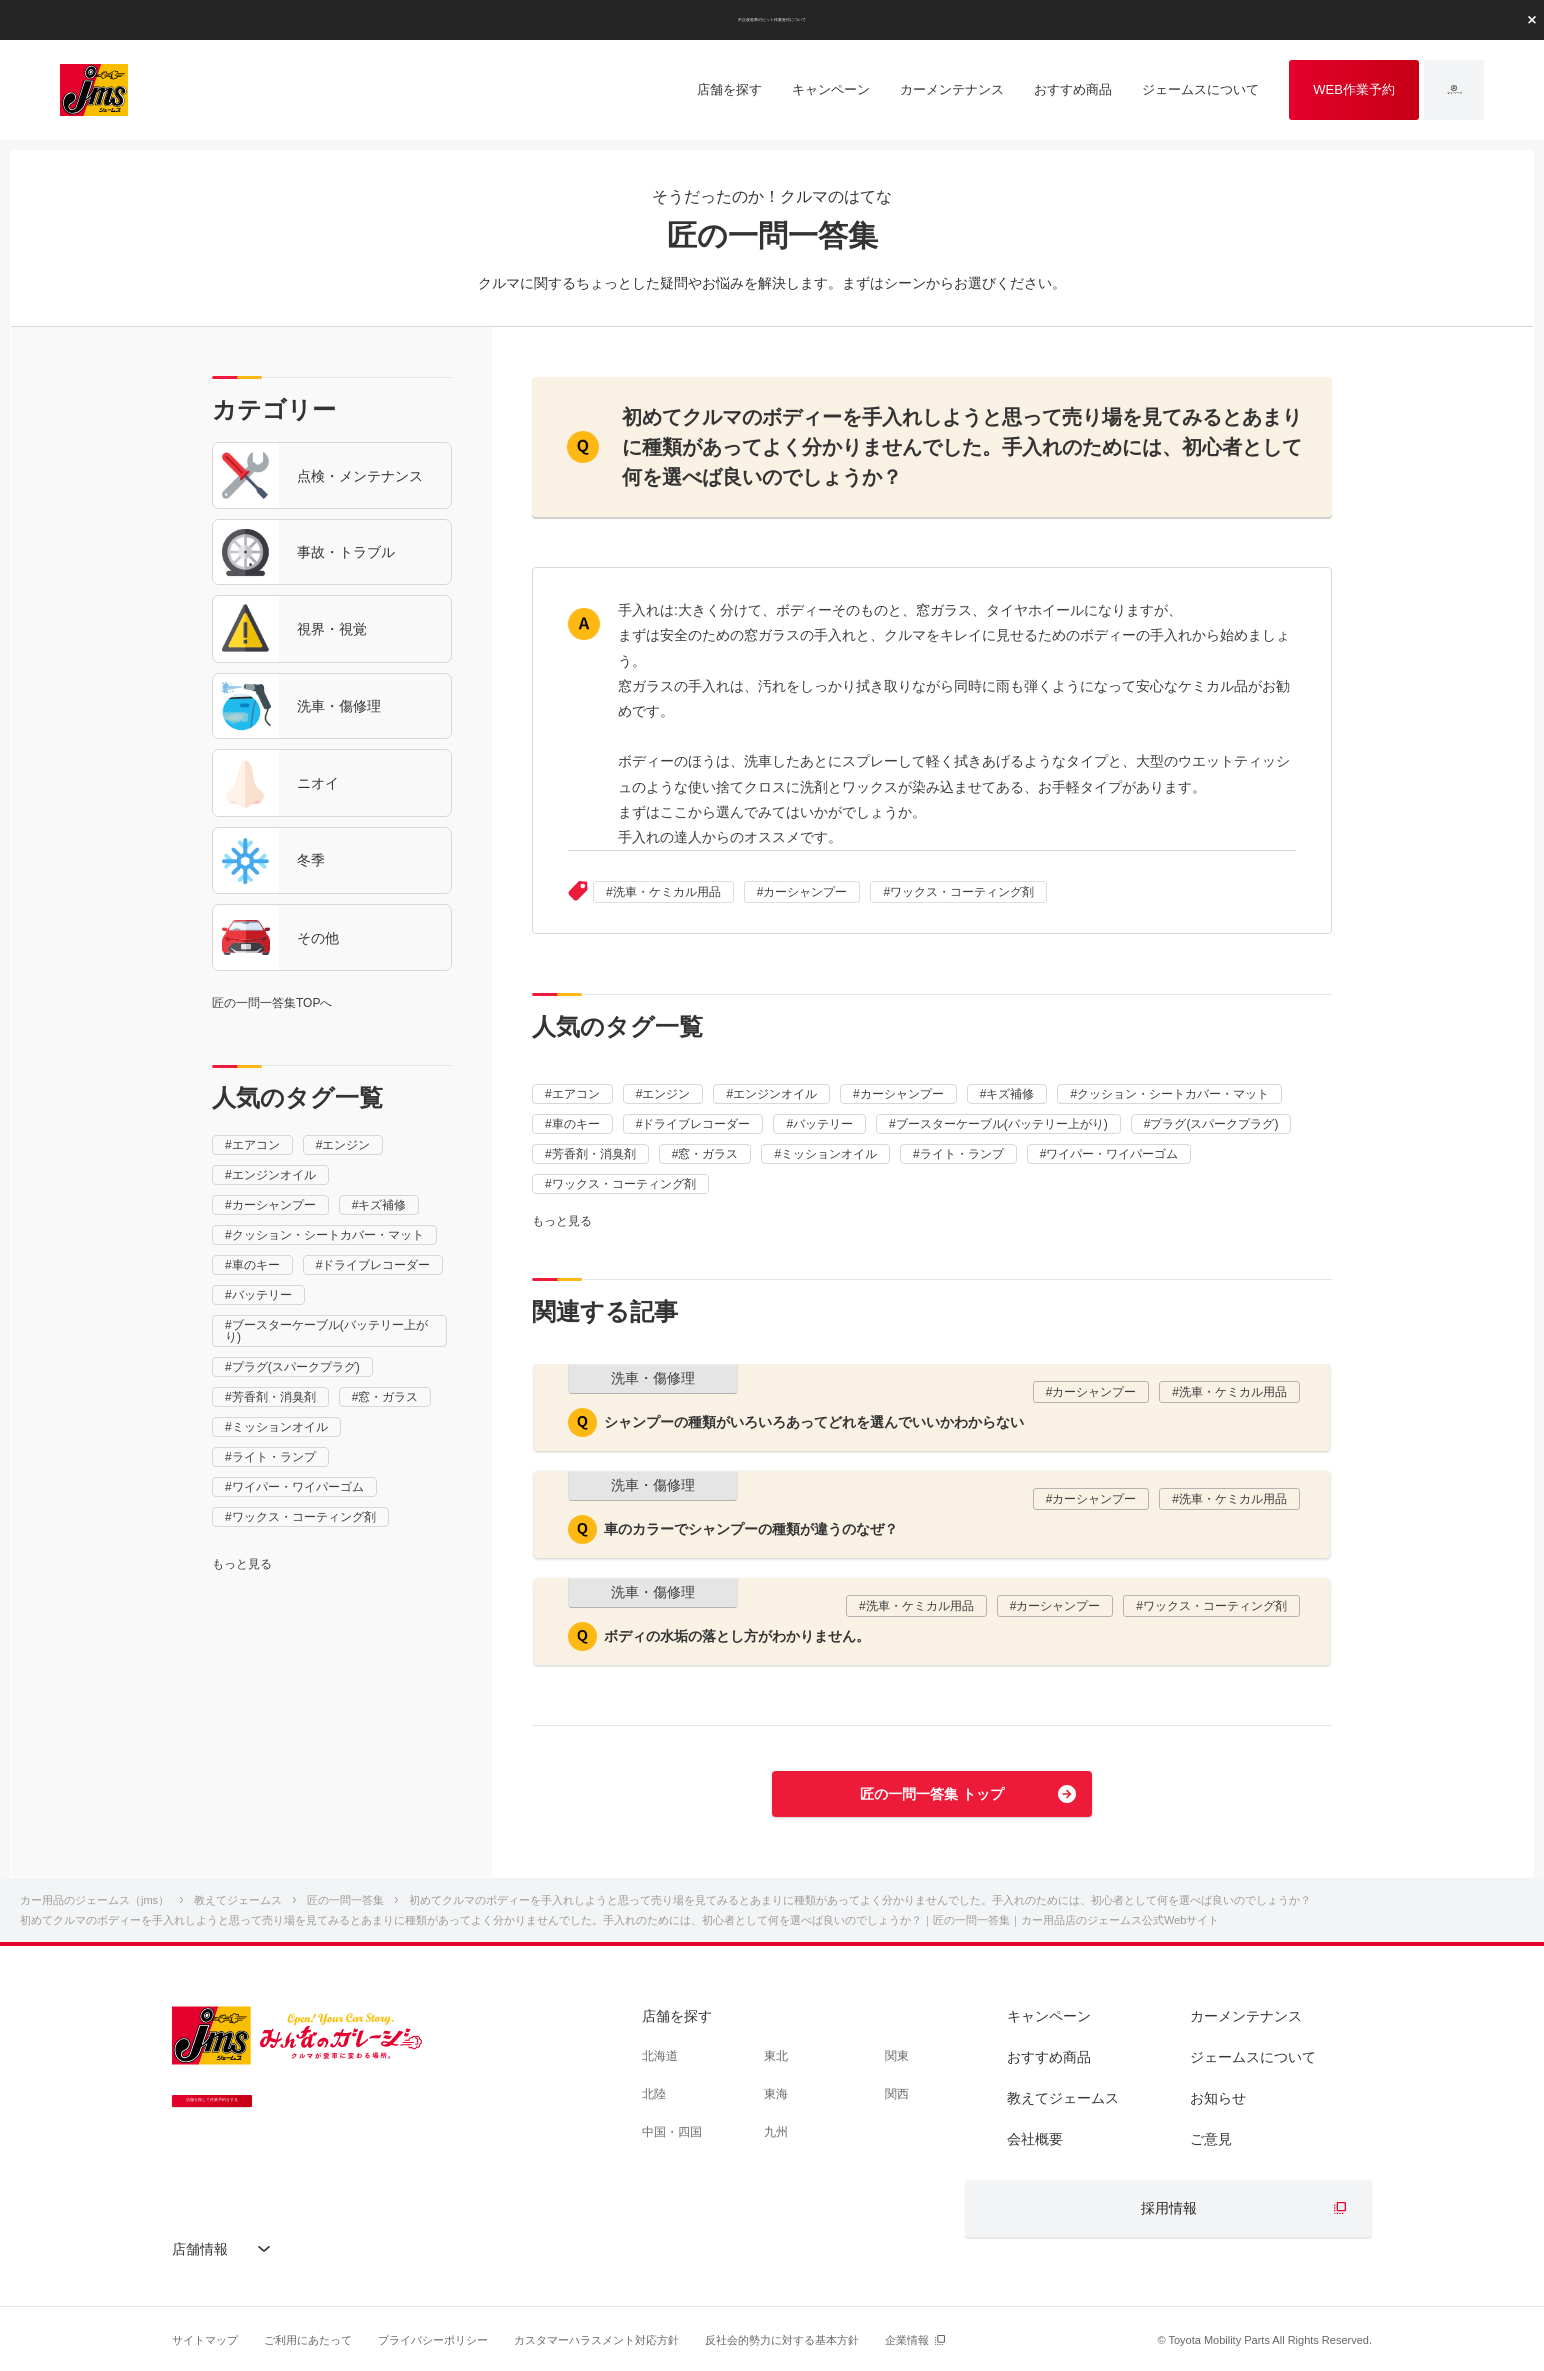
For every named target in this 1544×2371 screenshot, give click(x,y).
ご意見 (1211, 2139)
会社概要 (1035, 2139)
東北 (776, 2056)
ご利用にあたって (308, 2340)
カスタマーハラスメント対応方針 (596, 2340)
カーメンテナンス (1246, 2016)
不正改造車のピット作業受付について (772, 19)
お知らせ (1218, 2098)
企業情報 (907, 2340)
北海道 (660, 2056)
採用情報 (1169, 2208)
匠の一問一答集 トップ (932, 1794)
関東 (897, 2056)
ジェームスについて (1253, 2057)
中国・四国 (672, 2132)
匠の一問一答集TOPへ (272, 1003)
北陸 (654, 2094)
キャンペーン (1049, 2016)
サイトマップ (205, 2340)
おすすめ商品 (1049, 2057)
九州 (776, 2132)
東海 (776, 2094)
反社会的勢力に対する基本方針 (782, 2340)
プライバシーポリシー (433, 2340)
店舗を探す (677, 2016)
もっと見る (242, 1564)
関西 (897, 2094)
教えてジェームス (1063, 2098)
